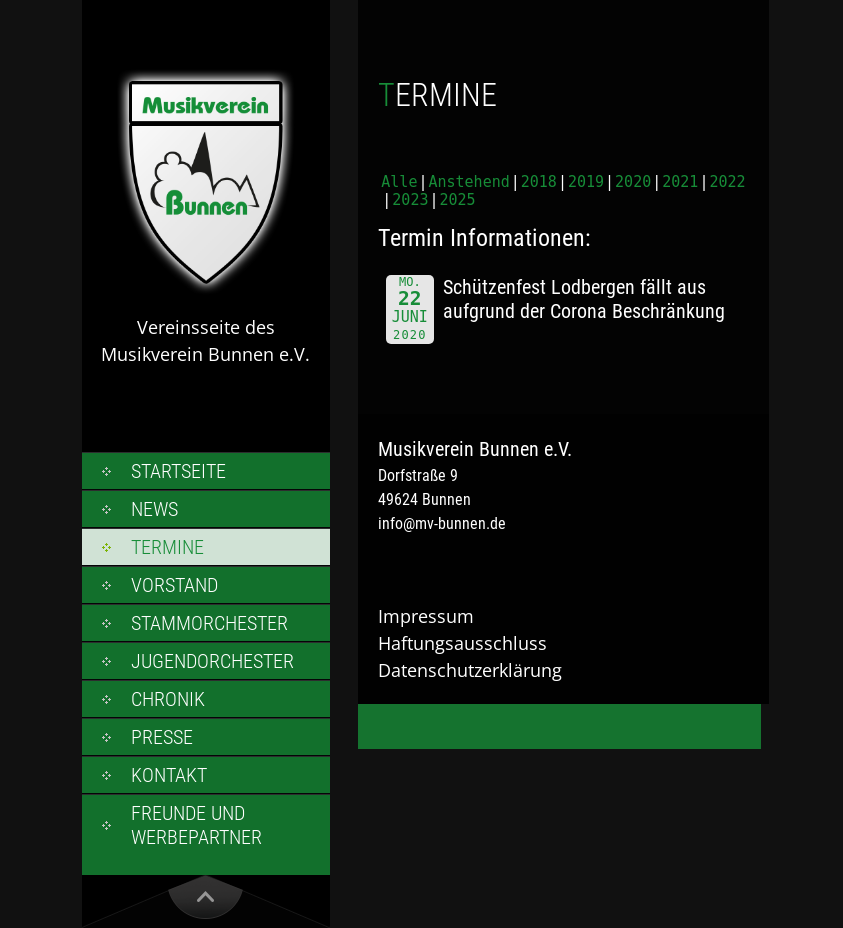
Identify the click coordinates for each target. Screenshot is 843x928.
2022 (727, 182)
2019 (586, 182)
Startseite (178, 471)
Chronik (168, 699)
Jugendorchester (212, 661)
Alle (399, 182)
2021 (680, 182)
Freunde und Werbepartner (196, 825)
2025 (458, 200)
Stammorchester (209, 623)
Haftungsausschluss (462, 643)
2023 (410, 200)
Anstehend (468, 182)
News (154, 509)
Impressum (426, 616)
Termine (167, 547)
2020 (633, 182)
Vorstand (174, 585)
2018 (539, 182)
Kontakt (169, 775)
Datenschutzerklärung (470, 670)
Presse (162, 737)
